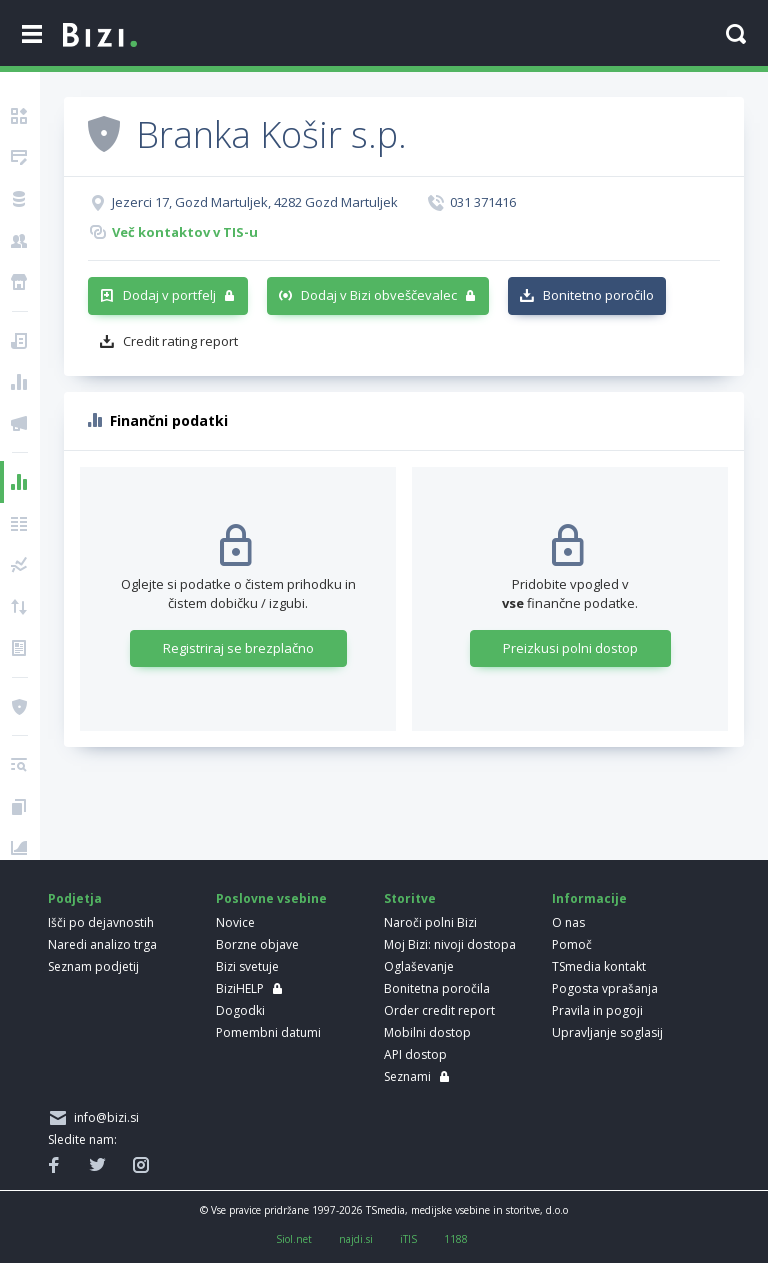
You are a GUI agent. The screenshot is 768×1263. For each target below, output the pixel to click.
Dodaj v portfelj (169, 295)
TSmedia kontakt (599, 966)
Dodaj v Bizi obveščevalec (379, 295)
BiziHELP (240, 988)
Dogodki (240, 1010)
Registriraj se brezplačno (238, 648)
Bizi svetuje (247, 966)
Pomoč (572, 944)
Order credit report (439, 1010)
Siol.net (294, 1239)
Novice (235, 922)
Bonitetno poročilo (598, 295)
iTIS (408, 1239)
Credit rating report (180, 341)
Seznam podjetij (93, 966)
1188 (456, 1239)
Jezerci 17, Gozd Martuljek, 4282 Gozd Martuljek (255, 202)
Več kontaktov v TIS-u (185, 232)
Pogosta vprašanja (605, 988)
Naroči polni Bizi (430, 922)
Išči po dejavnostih (101, 922)
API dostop (415, 1054)
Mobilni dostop (427, 1032)
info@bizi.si (103, 1117)
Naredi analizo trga (102, 944)
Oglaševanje (419, 966)
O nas (568, 922)
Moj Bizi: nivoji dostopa (450, 944)
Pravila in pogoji (597, 1010)
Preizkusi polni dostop (570, 648)
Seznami (407, 1076)
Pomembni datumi (268, 1032)
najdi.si (356, 1239)
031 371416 (483, 202)
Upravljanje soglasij (607, 1032)
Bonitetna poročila (437, 988)
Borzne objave (257, 944)
